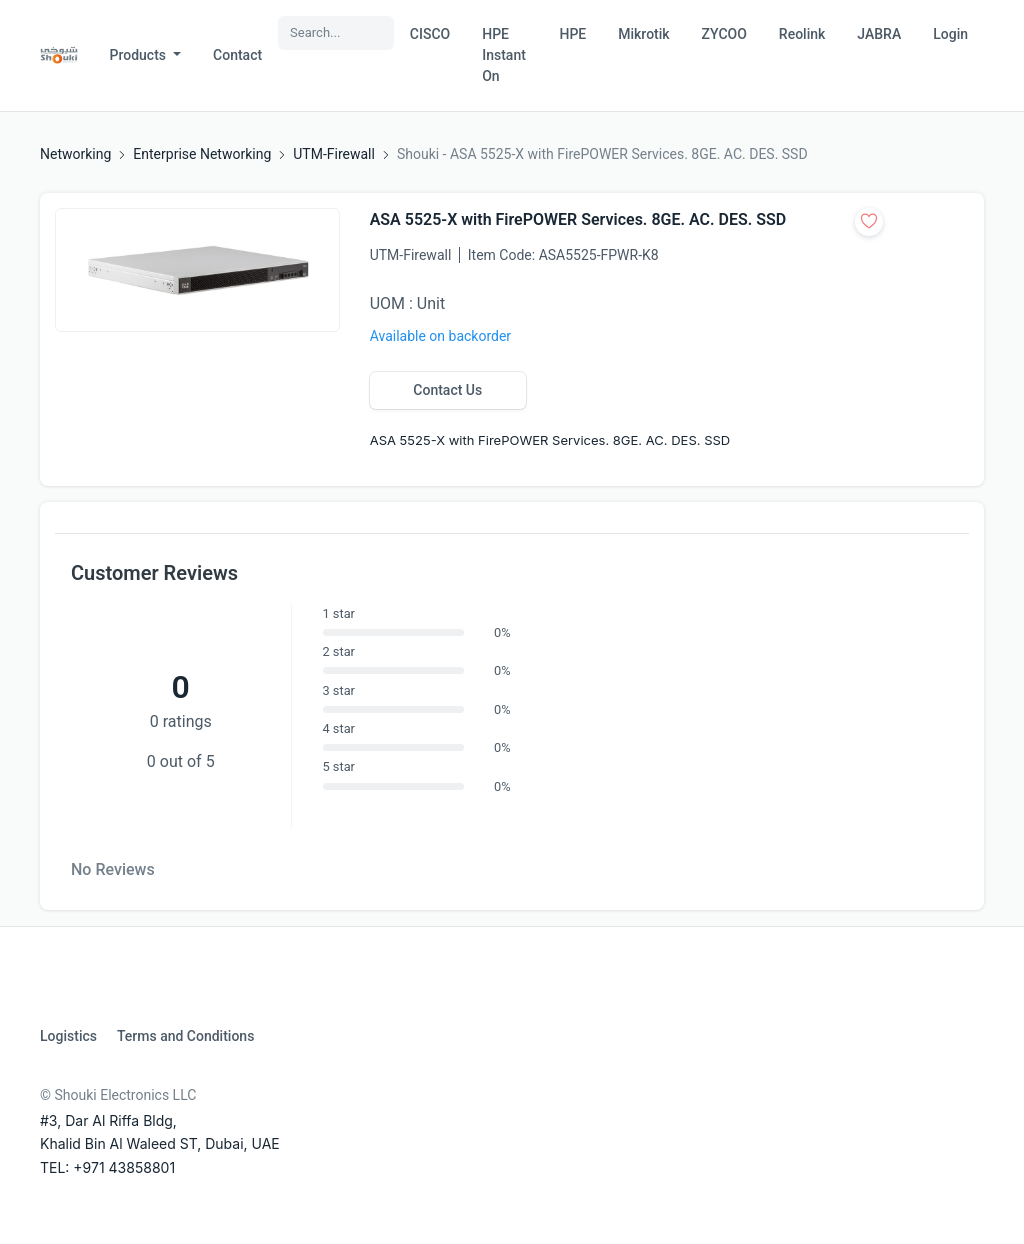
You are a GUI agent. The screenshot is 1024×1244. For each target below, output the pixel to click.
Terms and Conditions (185, 1036)
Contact (237, 55)
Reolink (802, 34)
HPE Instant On (504, 55)
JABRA (879, 34)
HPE (572, 34)
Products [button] (140, 55)
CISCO (430, 34)
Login (950, 34)
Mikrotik (643, 34)
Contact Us (447, 390)
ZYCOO (724, 34)
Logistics (68, 1036)
